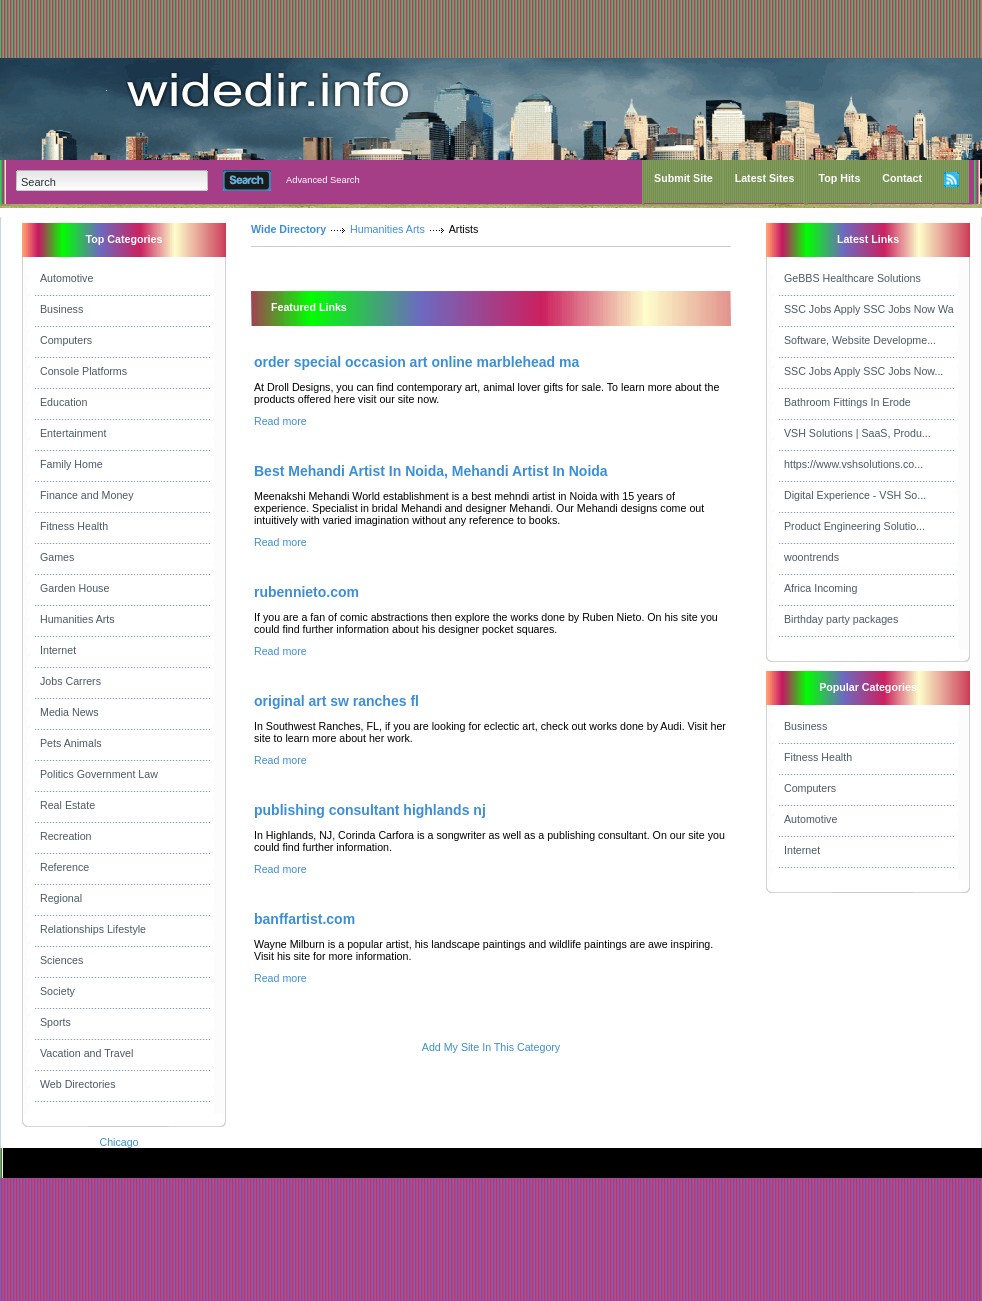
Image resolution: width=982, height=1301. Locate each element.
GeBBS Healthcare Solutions (852, 278)
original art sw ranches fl (336, 701)
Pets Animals (71, 743)
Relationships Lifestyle (93, 929)
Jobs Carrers (70, 681)
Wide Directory (288, 229)
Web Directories (78, 1084)
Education (63, 402)
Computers (66, 340)
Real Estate (67, 805)
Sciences (61, 960)
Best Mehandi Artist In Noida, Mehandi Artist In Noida (431, 471)
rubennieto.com (306, 592)
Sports (55, 1022)
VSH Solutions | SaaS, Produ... (857, 433)
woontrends (811, 557)
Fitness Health (74, 526)
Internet (58, 650)
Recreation (66, 836)
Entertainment (73, 433)
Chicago (118, 1142)
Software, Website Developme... (860, 340)
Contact (902, 178)
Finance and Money (87, 495)
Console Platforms (83, 371)
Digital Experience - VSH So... (855, 495)
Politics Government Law (99, 774)
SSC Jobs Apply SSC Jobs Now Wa (869, 309)
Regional (61, 898)
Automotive (66, 278)
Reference (64, 867)
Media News (69, 712)
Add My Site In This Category (491, 1047)
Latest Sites (765, 178)
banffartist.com (304, 919)
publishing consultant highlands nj (370, 810)
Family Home (71, 464)
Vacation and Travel (86, 1053)
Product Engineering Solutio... (854, 526)
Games (57, 557)
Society (57, 991)
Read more (280, 421)
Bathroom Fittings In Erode (847, 402)
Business (61, 309)
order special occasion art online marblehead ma (416, 362)
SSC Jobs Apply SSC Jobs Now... (863, 371)
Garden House (74, 588)
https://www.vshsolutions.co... (853, 464)
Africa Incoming (820, 588)
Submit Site (683, 178)
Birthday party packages (841, 619)
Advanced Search (323, 180)
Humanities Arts (77, 619)
